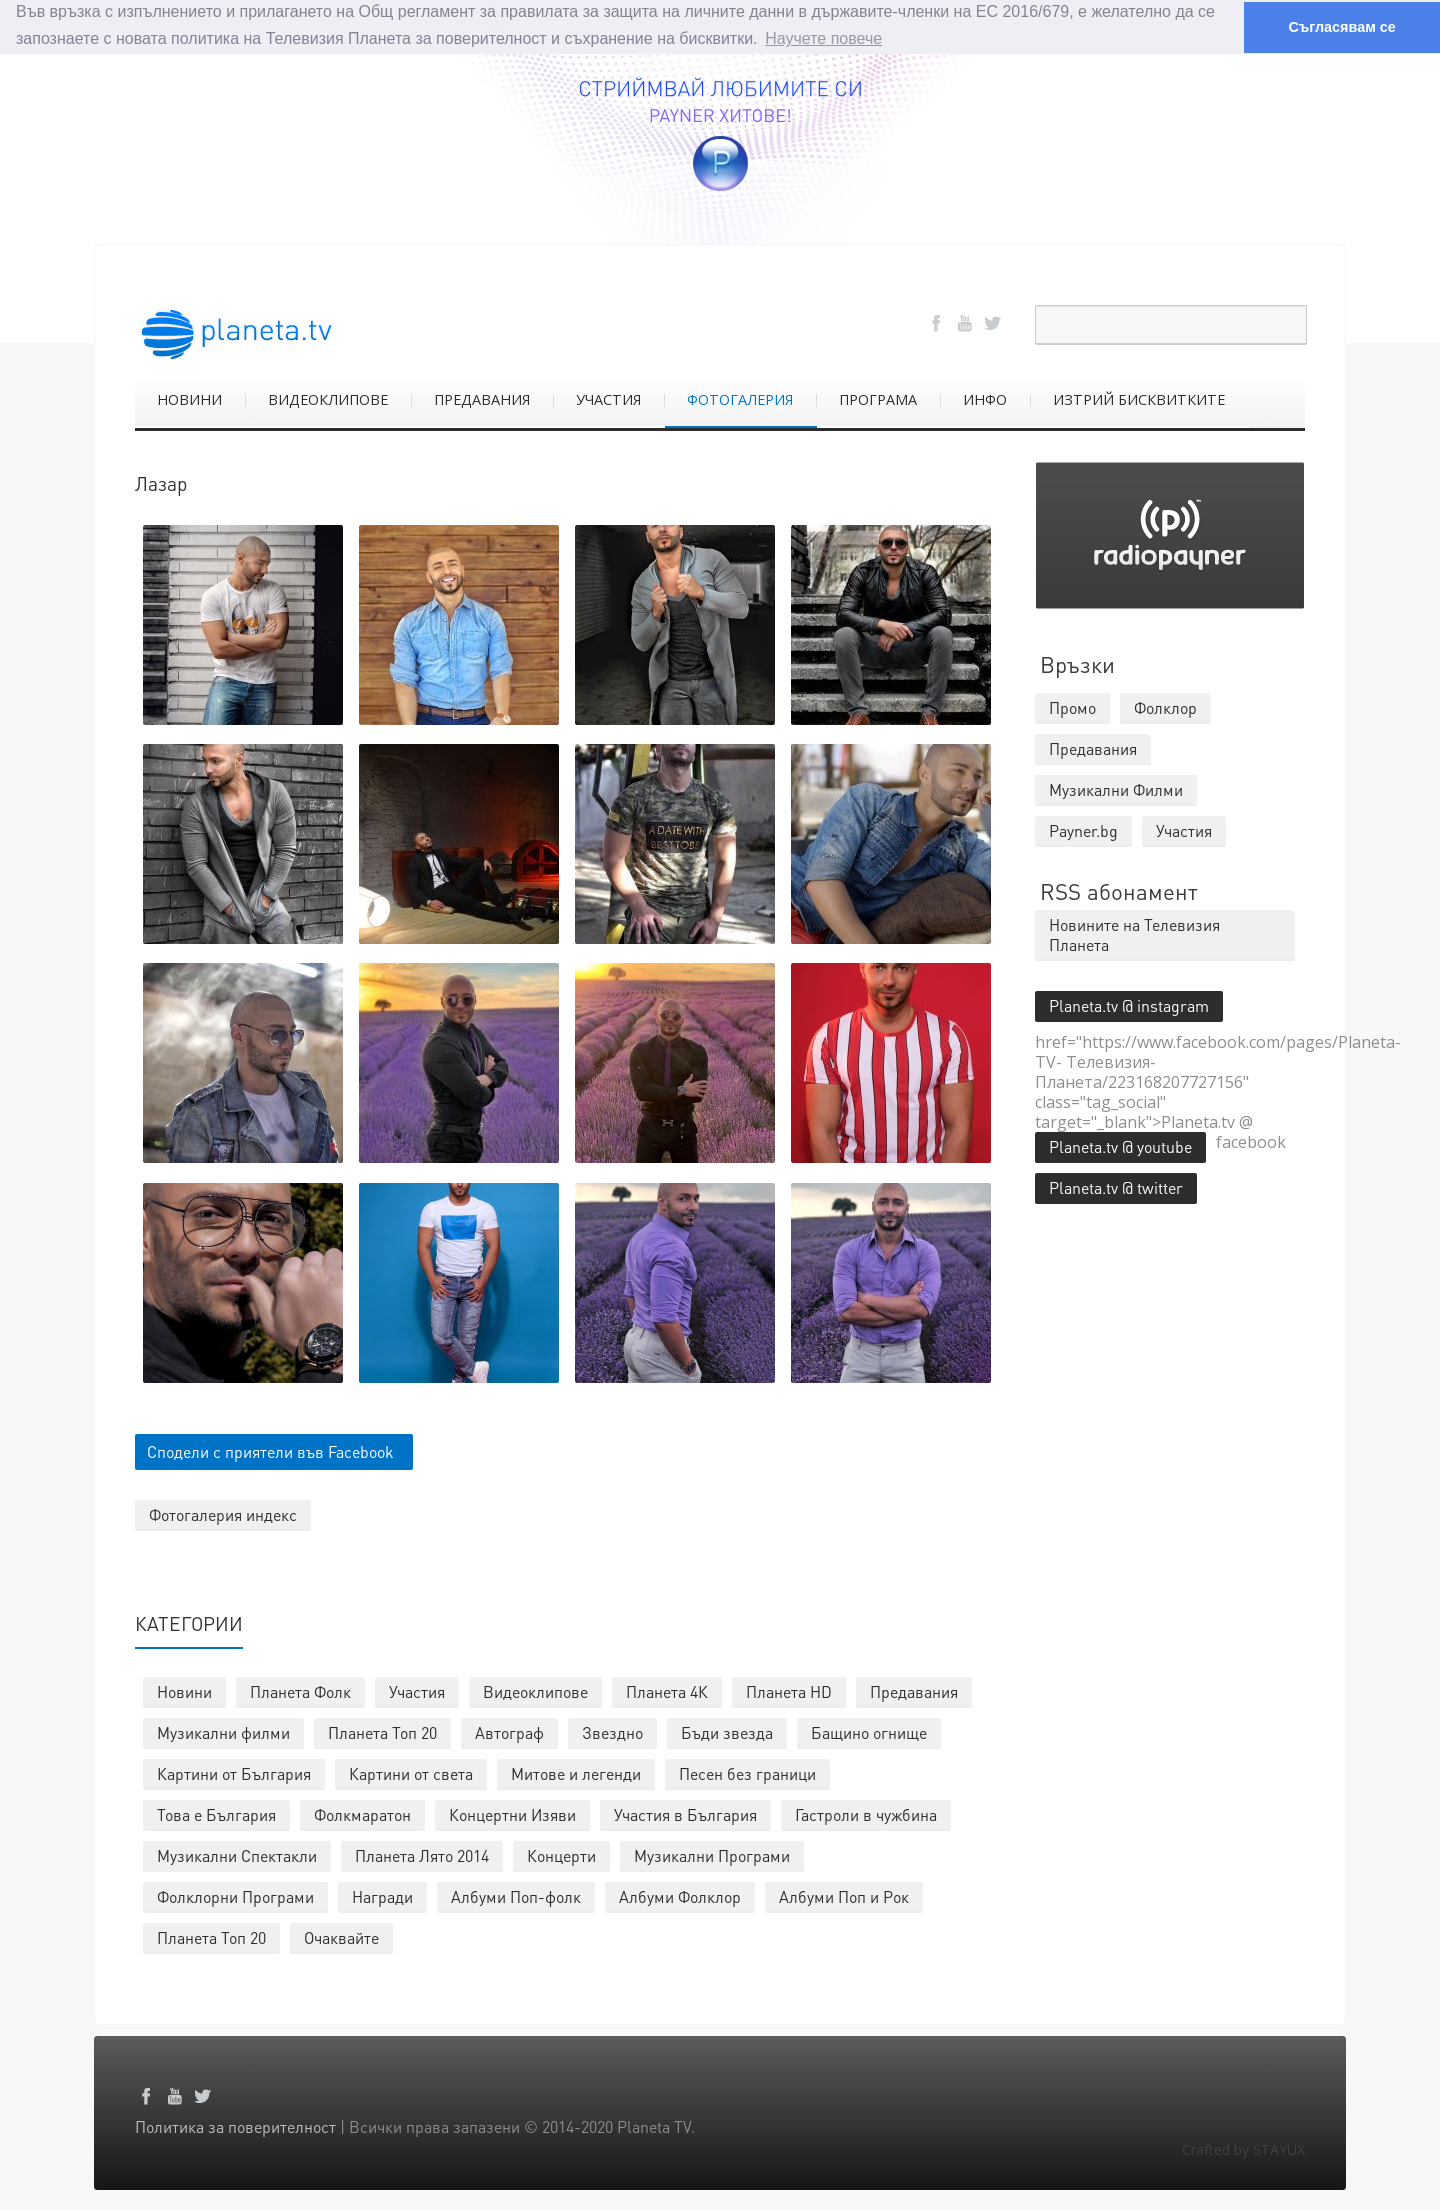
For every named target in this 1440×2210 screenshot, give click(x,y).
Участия (417, 1690)
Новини (184, 1690)
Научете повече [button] (823, 38)
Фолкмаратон (362, 1813)
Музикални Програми (712, 1854)
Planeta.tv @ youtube (1120, 1145)
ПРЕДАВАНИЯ (482, 398)
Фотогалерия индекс (223, 1513)
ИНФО (985, 398)
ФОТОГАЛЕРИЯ (740, 398)
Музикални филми (223, 1731)
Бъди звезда (727, 1731)
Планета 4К (667, 1690)
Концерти (561, 1854)
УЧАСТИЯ (608, 398)
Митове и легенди (576, 1772)
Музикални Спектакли (237, 1854)
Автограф (509, 1731)
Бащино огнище (869, 1731)
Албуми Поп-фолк (516, 1895)
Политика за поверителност (235, 2125)
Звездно (612, 1731)
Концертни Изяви (512, 1813)
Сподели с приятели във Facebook (270, 1450)
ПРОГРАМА (878, 398)
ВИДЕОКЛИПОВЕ (328, 398)
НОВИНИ (189, 398)
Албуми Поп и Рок (844, 1895)
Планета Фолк (300, 1690)
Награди (382, 1895)
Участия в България (685, 1813)
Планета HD (789, 1690)
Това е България (216, 1813)
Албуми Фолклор (680, 1895)
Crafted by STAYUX (1243, 2148)
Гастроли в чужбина (866, 1813)
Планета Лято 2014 (422, 1854)
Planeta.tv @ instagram (1129, 1004)
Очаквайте (341, 1936)
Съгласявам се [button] (1341, 27)
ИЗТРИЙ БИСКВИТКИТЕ (1139, 398)
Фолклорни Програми (235, 1895)
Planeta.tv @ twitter (1116, 1186)
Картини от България (234, 1772)
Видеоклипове (535, 1690)
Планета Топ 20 (382, 1731)
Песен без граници (747, 1772)
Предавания (914, 1690)
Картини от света (411, 1772)
